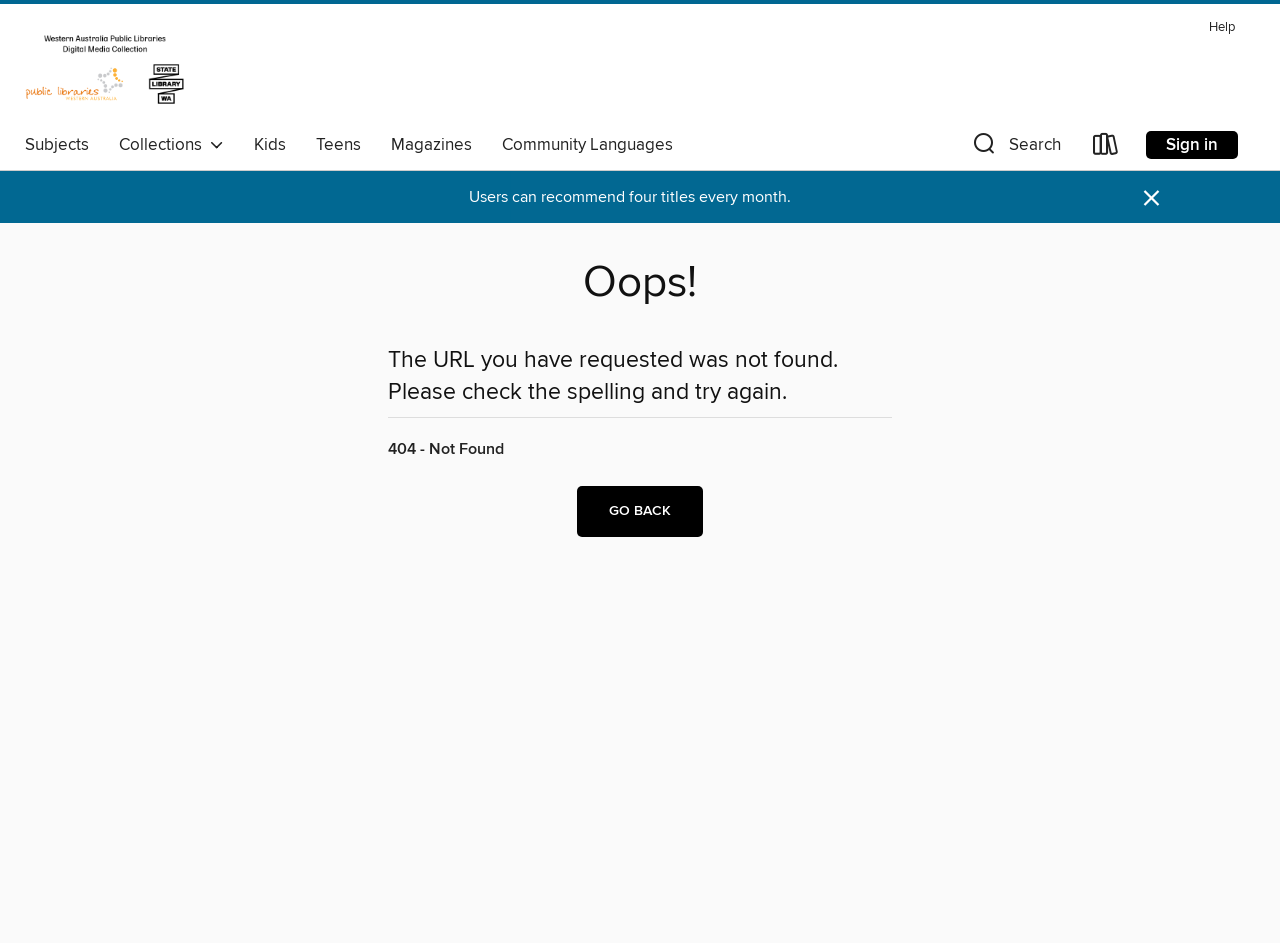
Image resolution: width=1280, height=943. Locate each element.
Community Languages (587, 145)
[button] (1015, 148)
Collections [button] (171, 145)
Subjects (57, 145)
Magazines (431, 145)
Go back (640, 511)
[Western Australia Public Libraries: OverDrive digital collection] (105, 69)
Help (1222, 27)
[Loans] (1106, 148)
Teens (338, 145)
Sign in (1192, 145)
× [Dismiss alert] (1151, 198)
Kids (270, 145)
